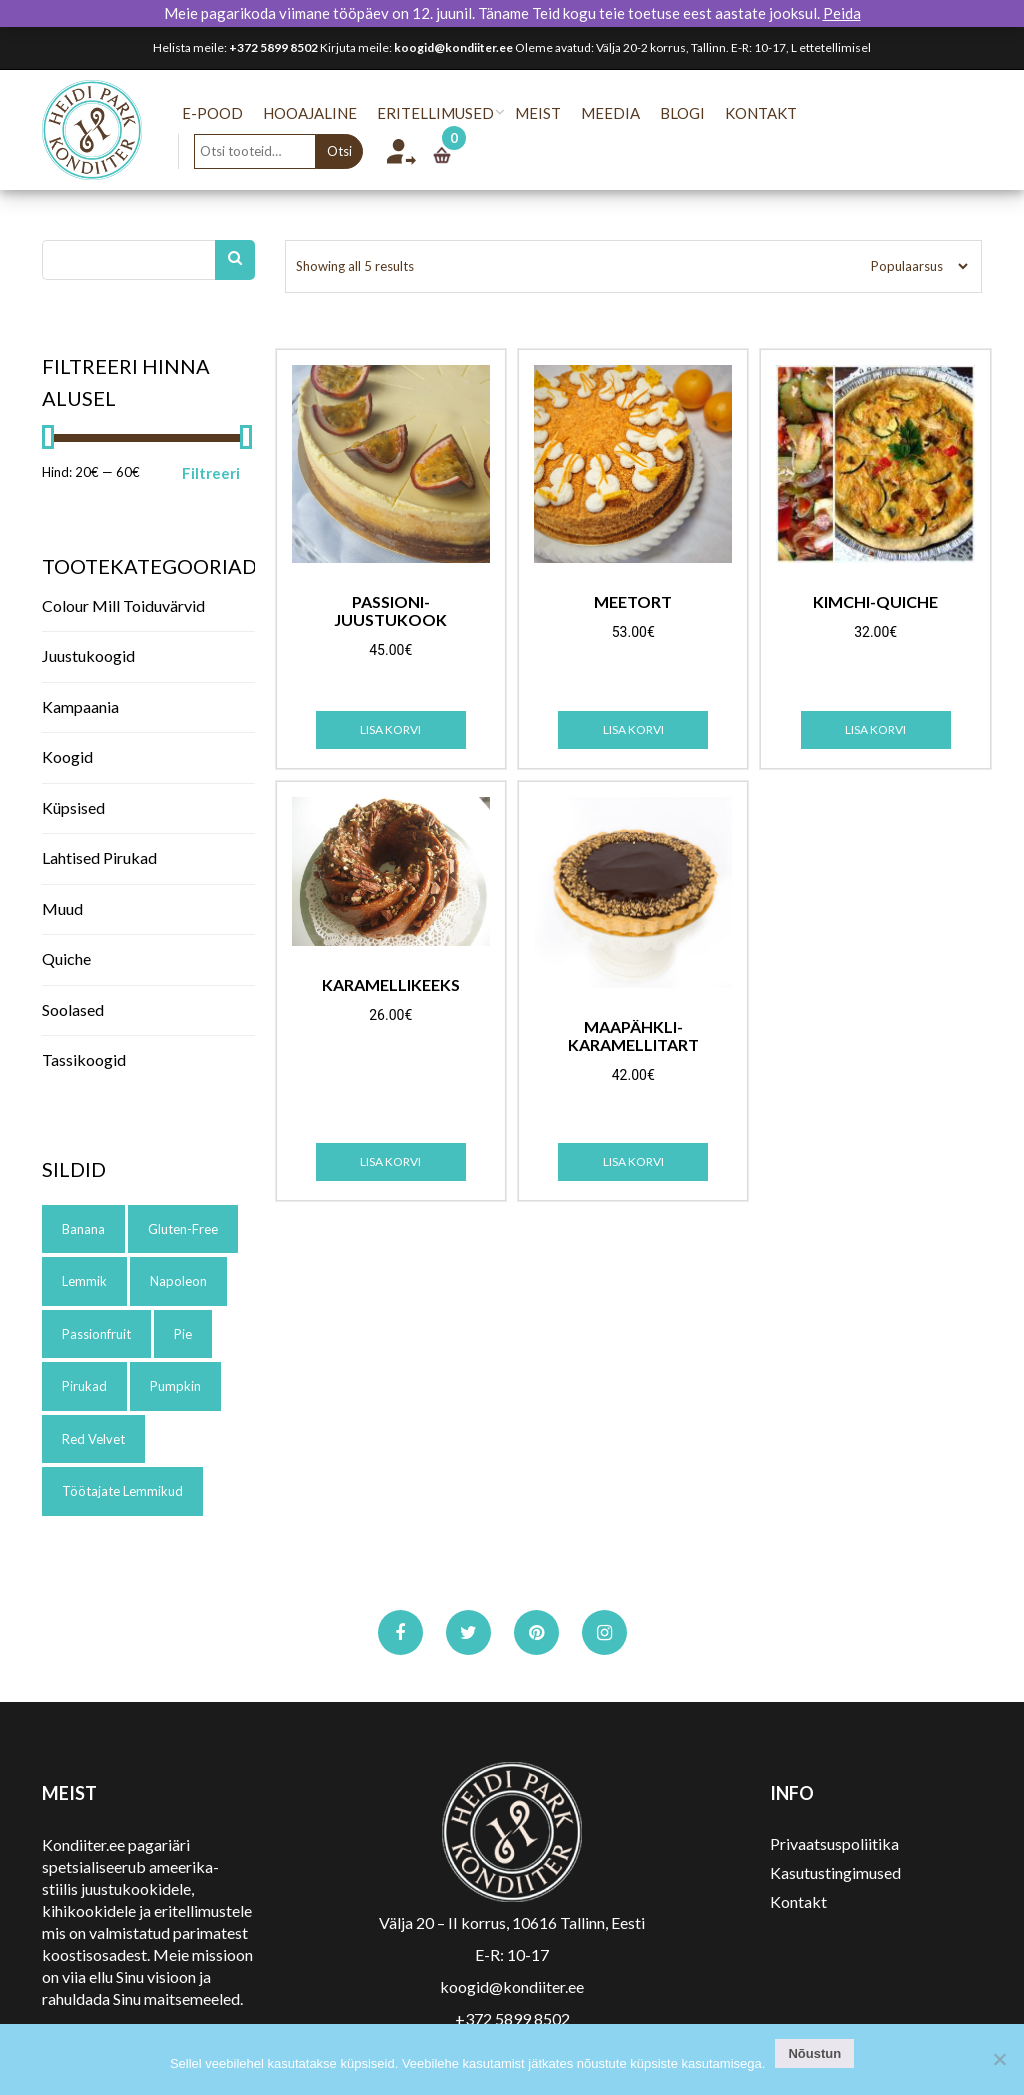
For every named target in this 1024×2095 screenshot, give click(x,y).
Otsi (353, 151)
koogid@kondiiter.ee (453, 47)
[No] (999, 2059)
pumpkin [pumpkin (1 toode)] (175, 1386)
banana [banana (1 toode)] (83, 1229)
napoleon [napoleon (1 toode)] (178, 1281)
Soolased (73, 1009)
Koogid (67, 756)
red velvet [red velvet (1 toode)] (93, 1439)
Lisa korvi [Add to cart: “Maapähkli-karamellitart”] (633, 1161)
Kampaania (80, 706)
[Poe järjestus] (913, 266)
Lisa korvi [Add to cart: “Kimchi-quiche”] (875, 729)
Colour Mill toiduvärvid (123, 605)
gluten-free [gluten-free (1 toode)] (183, 1229)
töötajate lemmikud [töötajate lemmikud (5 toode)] (122, 1491)
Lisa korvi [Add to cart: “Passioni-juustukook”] (390, 729)
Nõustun (814, 2053)
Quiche (66, 958)
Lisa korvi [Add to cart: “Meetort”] (633, 729)
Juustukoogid (88, 655)
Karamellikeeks (391, 985)
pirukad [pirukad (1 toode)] (84, 1386)
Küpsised (73, 807)
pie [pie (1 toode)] (183, 1334)
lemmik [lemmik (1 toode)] (84, 1281)
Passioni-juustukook (390, 611)
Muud (62, 908)
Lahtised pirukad (99, 857)
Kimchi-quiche (875, 602)
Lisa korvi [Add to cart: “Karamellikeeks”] (390, 1161)
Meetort (633, 602)
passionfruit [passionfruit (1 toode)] (96, 1334)
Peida (842, 13)
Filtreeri (211, 473)
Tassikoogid (84, 1059)
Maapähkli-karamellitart (633, 1036)
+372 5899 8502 (273, 47)
